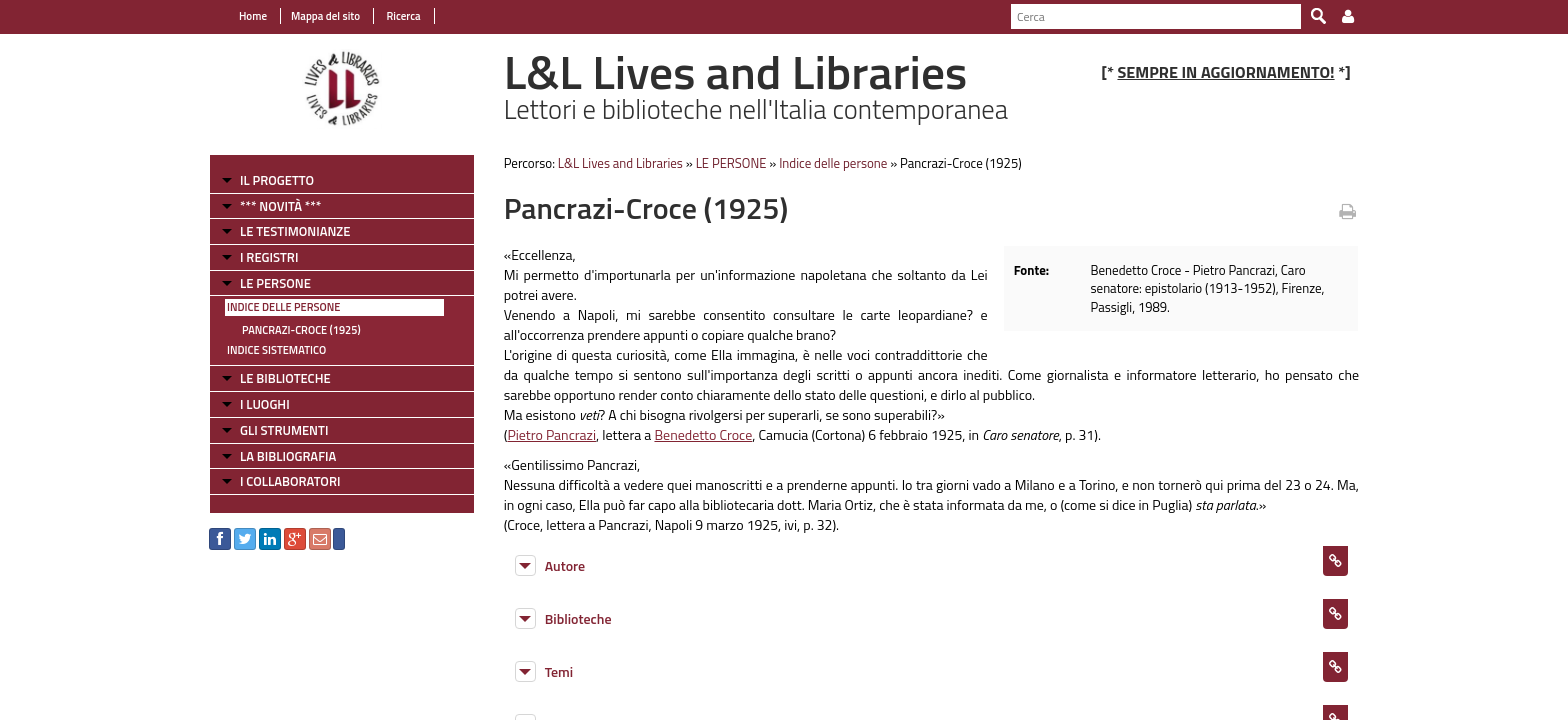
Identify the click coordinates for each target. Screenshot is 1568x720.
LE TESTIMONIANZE (295, 231)
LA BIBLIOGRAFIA (288, 456)
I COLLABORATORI (290, 481)
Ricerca (402, 16)
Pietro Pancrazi (551, 434)
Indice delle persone (283, 307)
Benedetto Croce (703, 434)
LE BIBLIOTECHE (285, 378)
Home (253, 16)
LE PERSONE (275, 283)
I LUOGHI (265, 404)
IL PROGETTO (277, 180)
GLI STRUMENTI (284, 430)
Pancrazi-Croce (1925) (301, 330)
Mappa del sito (325, 16)
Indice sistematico (276, 350)
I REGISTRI (269, 257)
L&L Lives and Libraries (620, 163)
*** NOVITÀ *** (280, 206)
